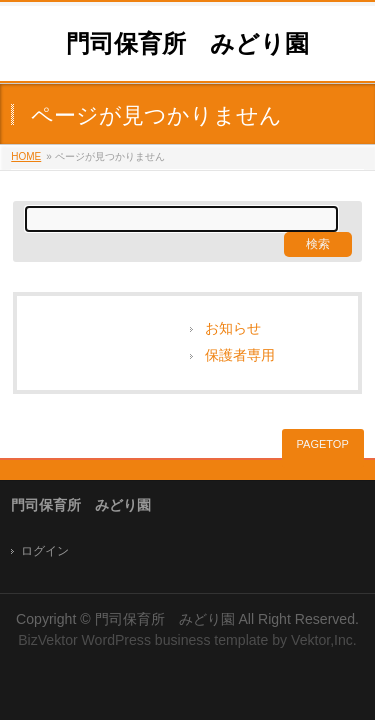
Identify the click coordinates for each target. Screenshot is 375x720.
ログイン (45, 551)
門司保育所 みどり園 (187, 43)
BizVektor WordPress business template (143, 640)
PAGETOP (323, 444)
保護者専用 (240, 355)
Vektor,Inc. (324, 640)
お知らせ (233, 328)
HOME (26, 156)
